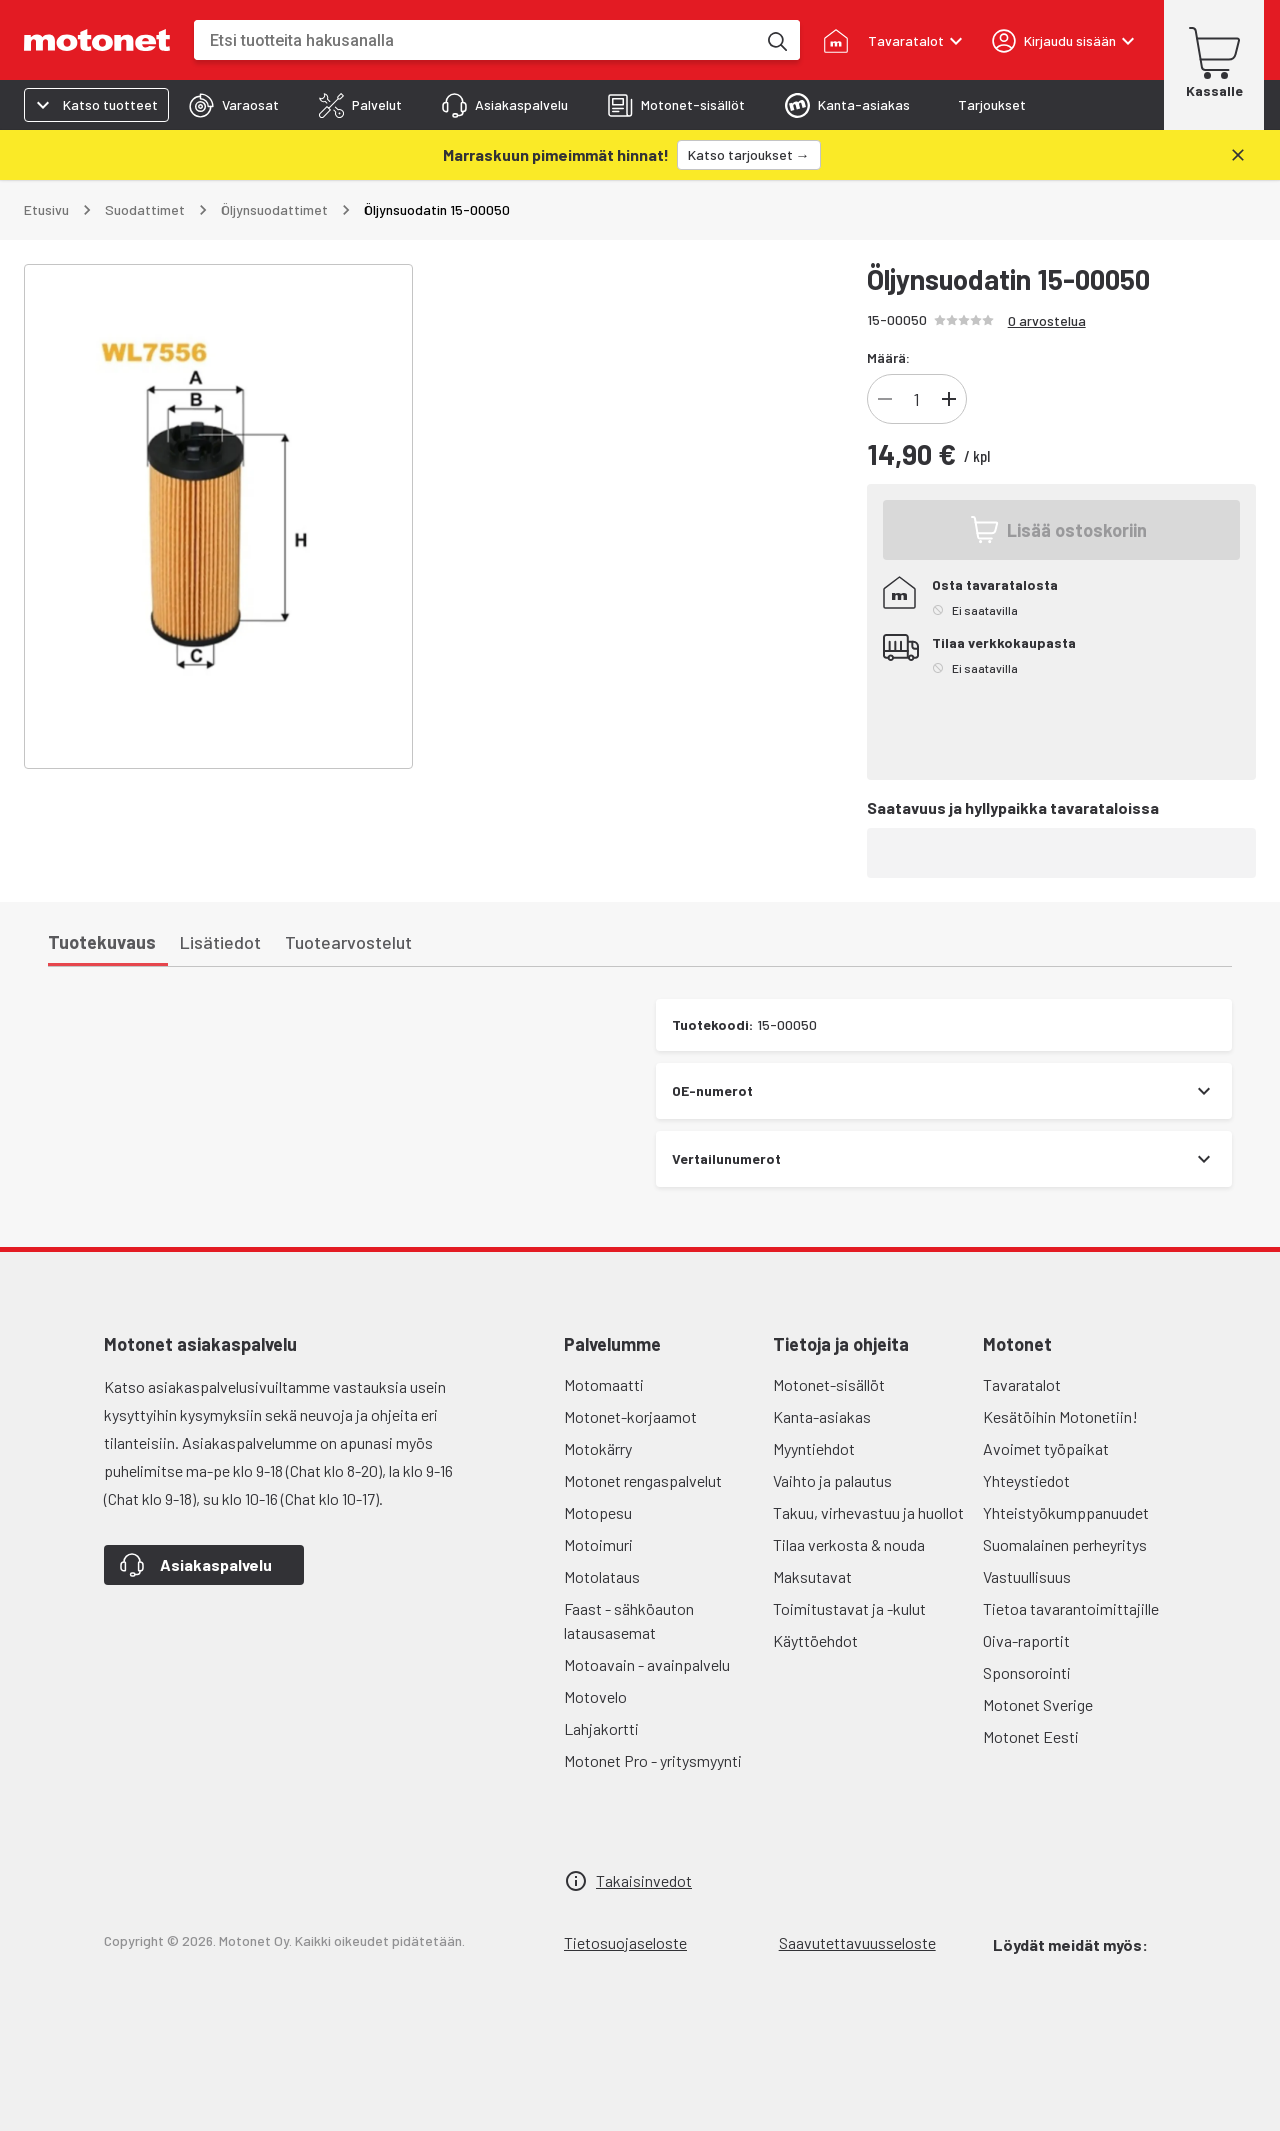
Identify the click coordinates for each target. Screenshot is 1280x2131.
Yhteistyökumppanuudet (1066, 1512)
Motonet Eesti (1031, 1736)
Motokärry (598, 1448)
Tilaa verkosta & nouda (849, 1544)
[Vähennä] (885, 399)
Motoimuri (598, 1544)
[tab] (234, 105)
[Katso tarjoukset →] (749, 155)
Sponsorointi (1027, 1672)
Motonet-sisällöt (829, 1384)
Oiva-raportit (1026, 1640)
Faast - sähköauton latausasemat (629, 1620)
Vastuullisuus (1027, 1576)
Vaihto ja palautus (832, 1480)
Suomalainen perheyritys (1065, 1544)
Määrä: (888, 357)
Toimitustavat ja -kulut (849, 1608)
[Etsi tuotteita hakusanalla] (776, 40)
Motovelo (595, 1696)
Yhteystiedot (1026, 1480)
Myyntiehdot (814, 1448)
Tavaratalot (1022, 1384)
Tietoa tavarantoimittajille (1071, 1608)
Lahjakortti (601, 1728)
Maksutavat (812, 1576)
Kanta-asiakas (822, 1416)
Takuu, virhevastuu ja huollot (868, 1512)
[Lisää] (949, 399)
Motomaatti (604, 1384)
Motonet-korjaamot (630, 1416)
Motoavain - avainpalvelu (647, 1664)
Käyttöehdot (815, 1640)
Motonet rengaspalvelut (643, 1480)
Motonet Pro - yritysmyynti (653, 1760)
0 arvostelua (1047, 320)
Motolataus (602, 1576)
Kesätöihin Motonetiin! (1060, 1416)
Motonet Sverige (1038, 1704)
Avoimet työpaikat (1046, 1448)
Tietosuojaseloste (625, 1942)
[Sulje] (1238, 155)
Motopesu (598, 1512)
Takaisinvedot (644, 1880)
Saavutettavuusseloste (857, 1942)
